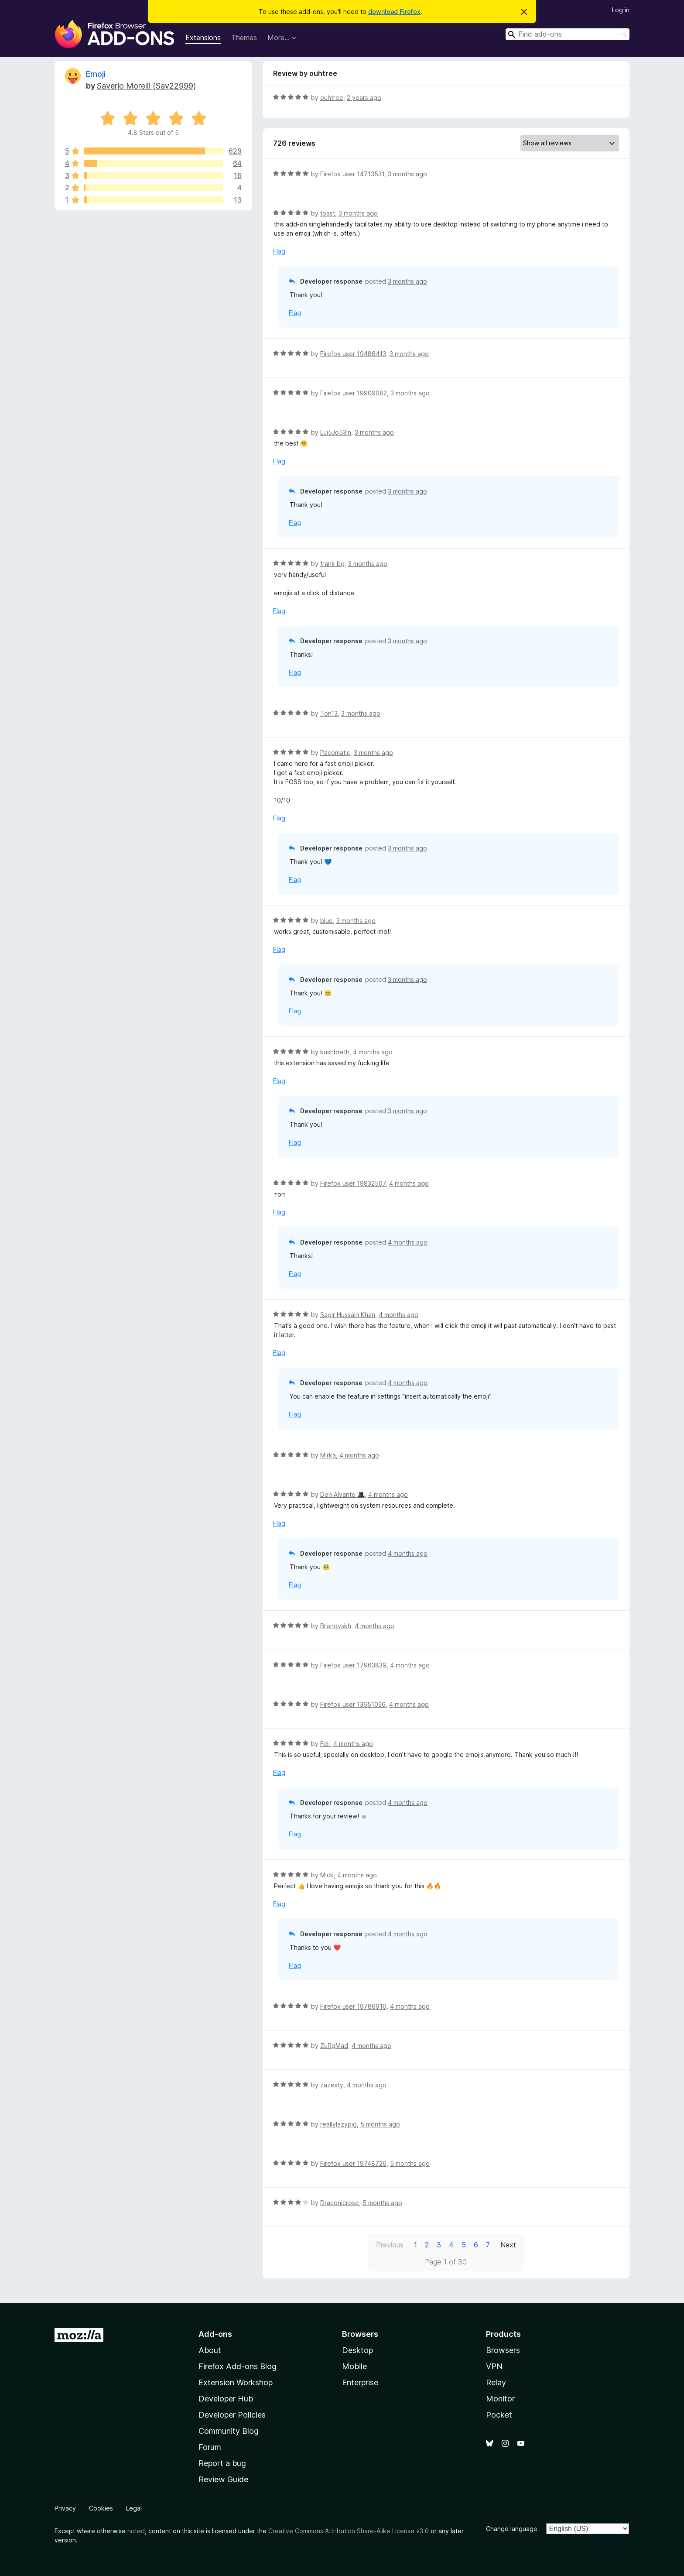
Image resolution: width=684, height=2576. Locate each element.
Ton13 (329, 713)
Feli (325, 1743)
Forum (209, 2447)
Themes (244, 37)
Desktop (357, 2350)
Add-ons (215, 2334)
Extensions (203, 37)
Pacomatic (335, 752)
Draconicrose (339, 2202)
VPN (494, 2366)
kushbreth (334, 1052)
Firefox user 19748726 (353, 2163)
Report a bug (222, 2463)
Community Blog (228, 2430)
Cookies (101, 2508)
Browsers (503, 2350)
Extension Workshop (235, 2382)
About (209, 2350)
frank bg (332, 563)
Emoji (96, 74)
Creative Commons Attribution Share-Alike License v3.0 (348, 2531)
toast (327, 213)
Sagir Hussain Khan (347, 1314)
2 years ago (364, 97)
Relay (496, 2382)
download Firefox (394, 11)
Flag (279, 251)
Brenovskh (335, 1625)
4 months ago (373, 1052)
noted (136, 2531)
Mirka (328, 1455)
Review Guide (223, 2479)
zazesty (331, 2085)
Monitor (500, 2398)
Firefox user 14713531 (352, 174)
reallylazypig (338, 2124)
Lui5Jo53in (335, 432)
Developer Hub (225, 2398)
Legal (134, 2508)
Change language (511, 2528)
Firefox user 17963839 (353, 1665)
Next (508, 2244)
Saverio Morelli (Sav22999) (146, 85)
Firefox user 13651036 (353, 1704)
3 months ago (407, 174)
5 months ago (380, 2124)
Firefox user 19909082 (353, 393)
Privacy (65, 2508)
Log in (620, 10)
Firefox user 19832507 (353, 1183)
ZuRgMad (334, 2045)
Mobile (354, 2366)
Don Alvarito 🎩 (342, 1494)
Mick (327, 1875)
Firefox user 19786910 (353, 2006)
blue (326, 920)
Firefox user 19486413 (353, 353)
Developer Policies (232, 2414)
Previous (390, 2244)
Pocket (499, 2414)
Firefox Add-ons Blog (237, 2366)
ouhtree (331, 97)
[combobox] (567, 34)
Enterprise (360, 2382)
